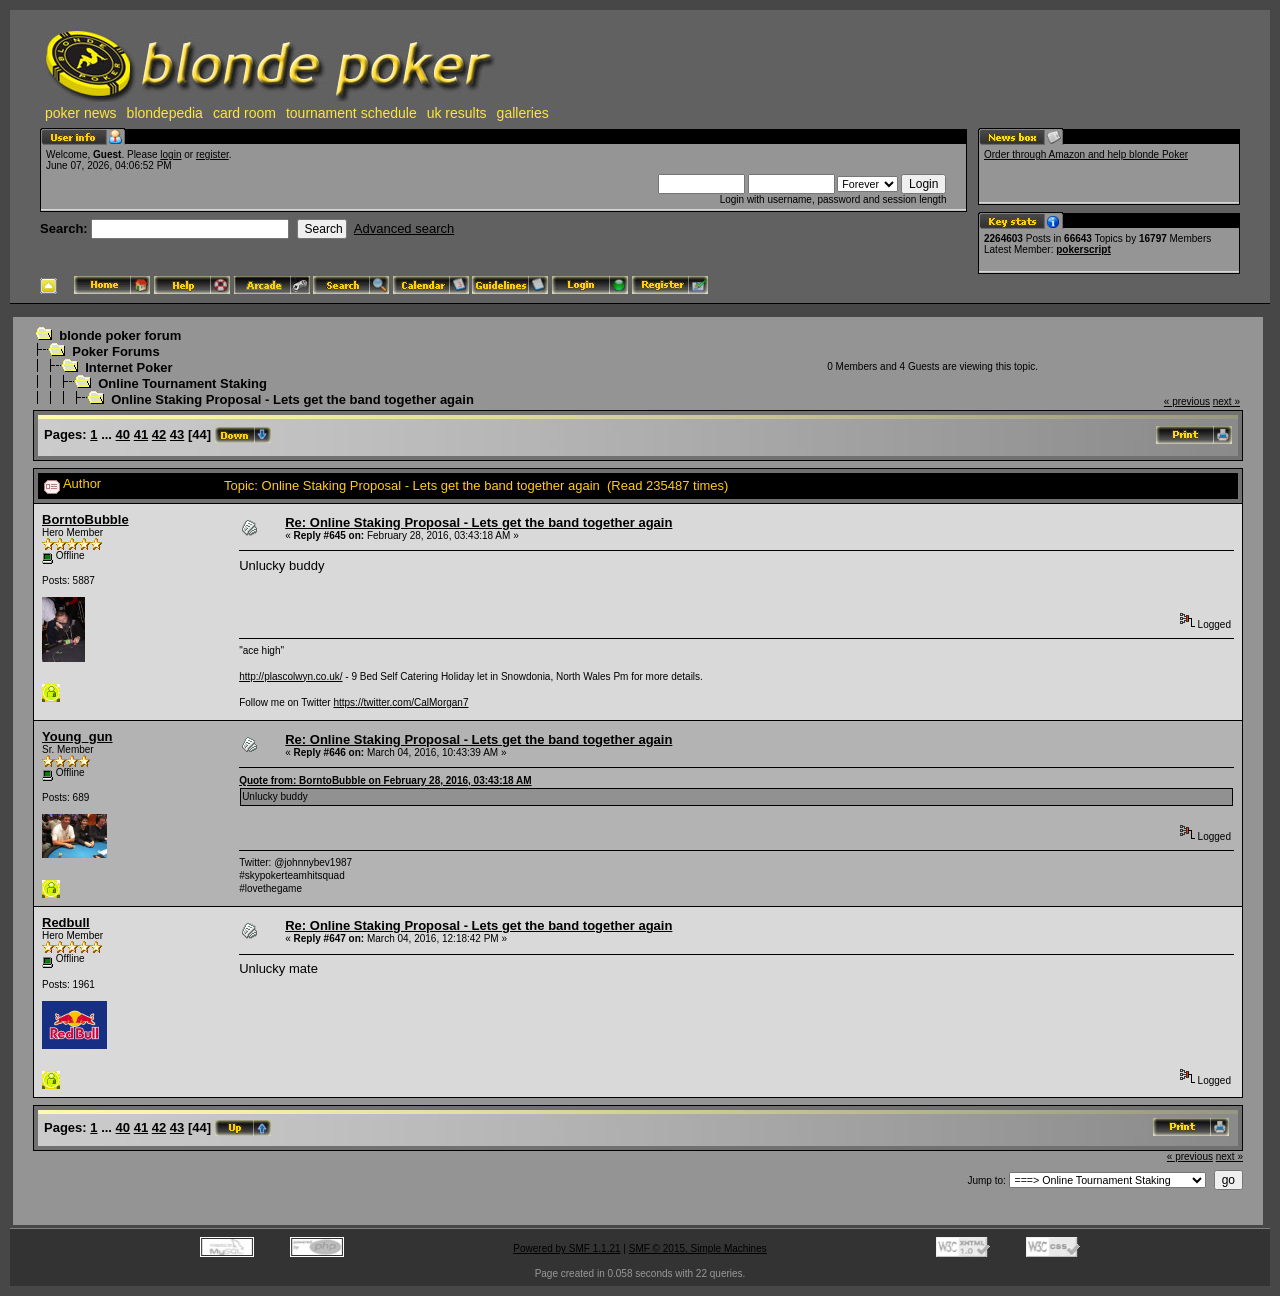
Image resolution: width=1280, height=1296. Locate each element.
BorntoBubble (85, 519)
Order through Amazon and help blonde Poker (1086, 154)
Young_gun (77, 736)
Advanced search (404, 228)
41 (141, 434)
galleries (523, 113)
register (212, 154)
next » (1226, 401)
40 (123, 434)
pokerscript (1083, 249)
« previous (1187, 401)
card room (244, 113)
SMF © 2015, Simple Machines (698, 1248)
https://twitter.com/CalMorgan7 (400, 702)
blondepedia (165, 113)
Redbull (66, 922)
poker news (81, 113)
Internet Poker (128, 367)
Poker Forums (115, 351)
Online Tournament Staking (182, 383)
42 (159, 434)
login (170, 154)
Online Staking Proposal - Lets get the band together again (292, 399)
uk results (457, 113)
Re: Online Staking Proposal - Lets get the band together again (478, 522)
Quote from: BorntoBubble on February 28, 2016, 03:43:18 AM (385, 780)
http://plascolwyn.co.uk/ (290, 676)
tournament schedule (351, 113)
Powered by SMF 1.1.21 (566, 1248)
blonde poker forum (120, 335)
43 (177, 434)
